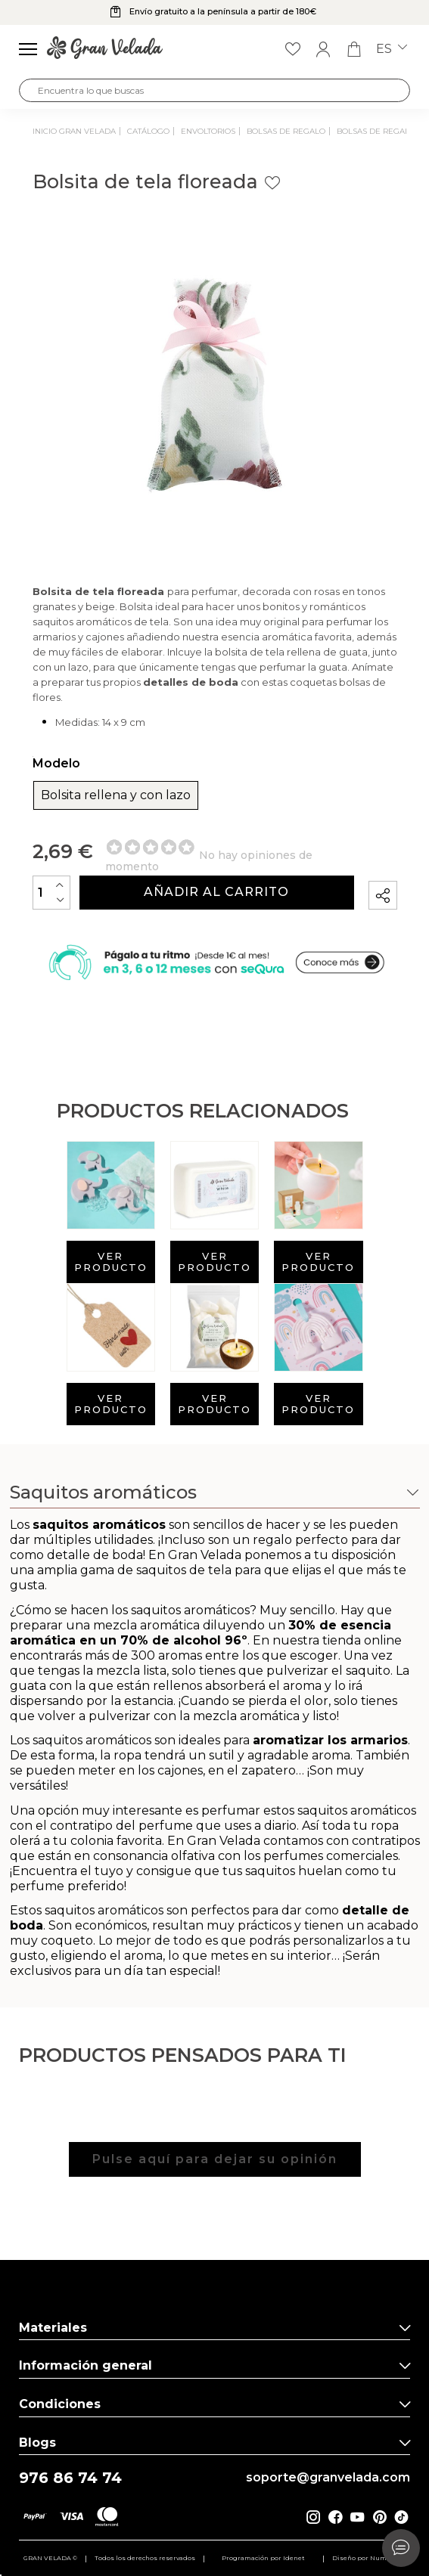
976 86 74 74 (70, 2478)
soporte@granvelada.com (328, 2478)
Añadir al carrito (216, 892)
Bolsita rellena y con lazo (116, 795)
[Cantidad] (51, 893)
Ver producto (111, 1261)
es (391, 49)
